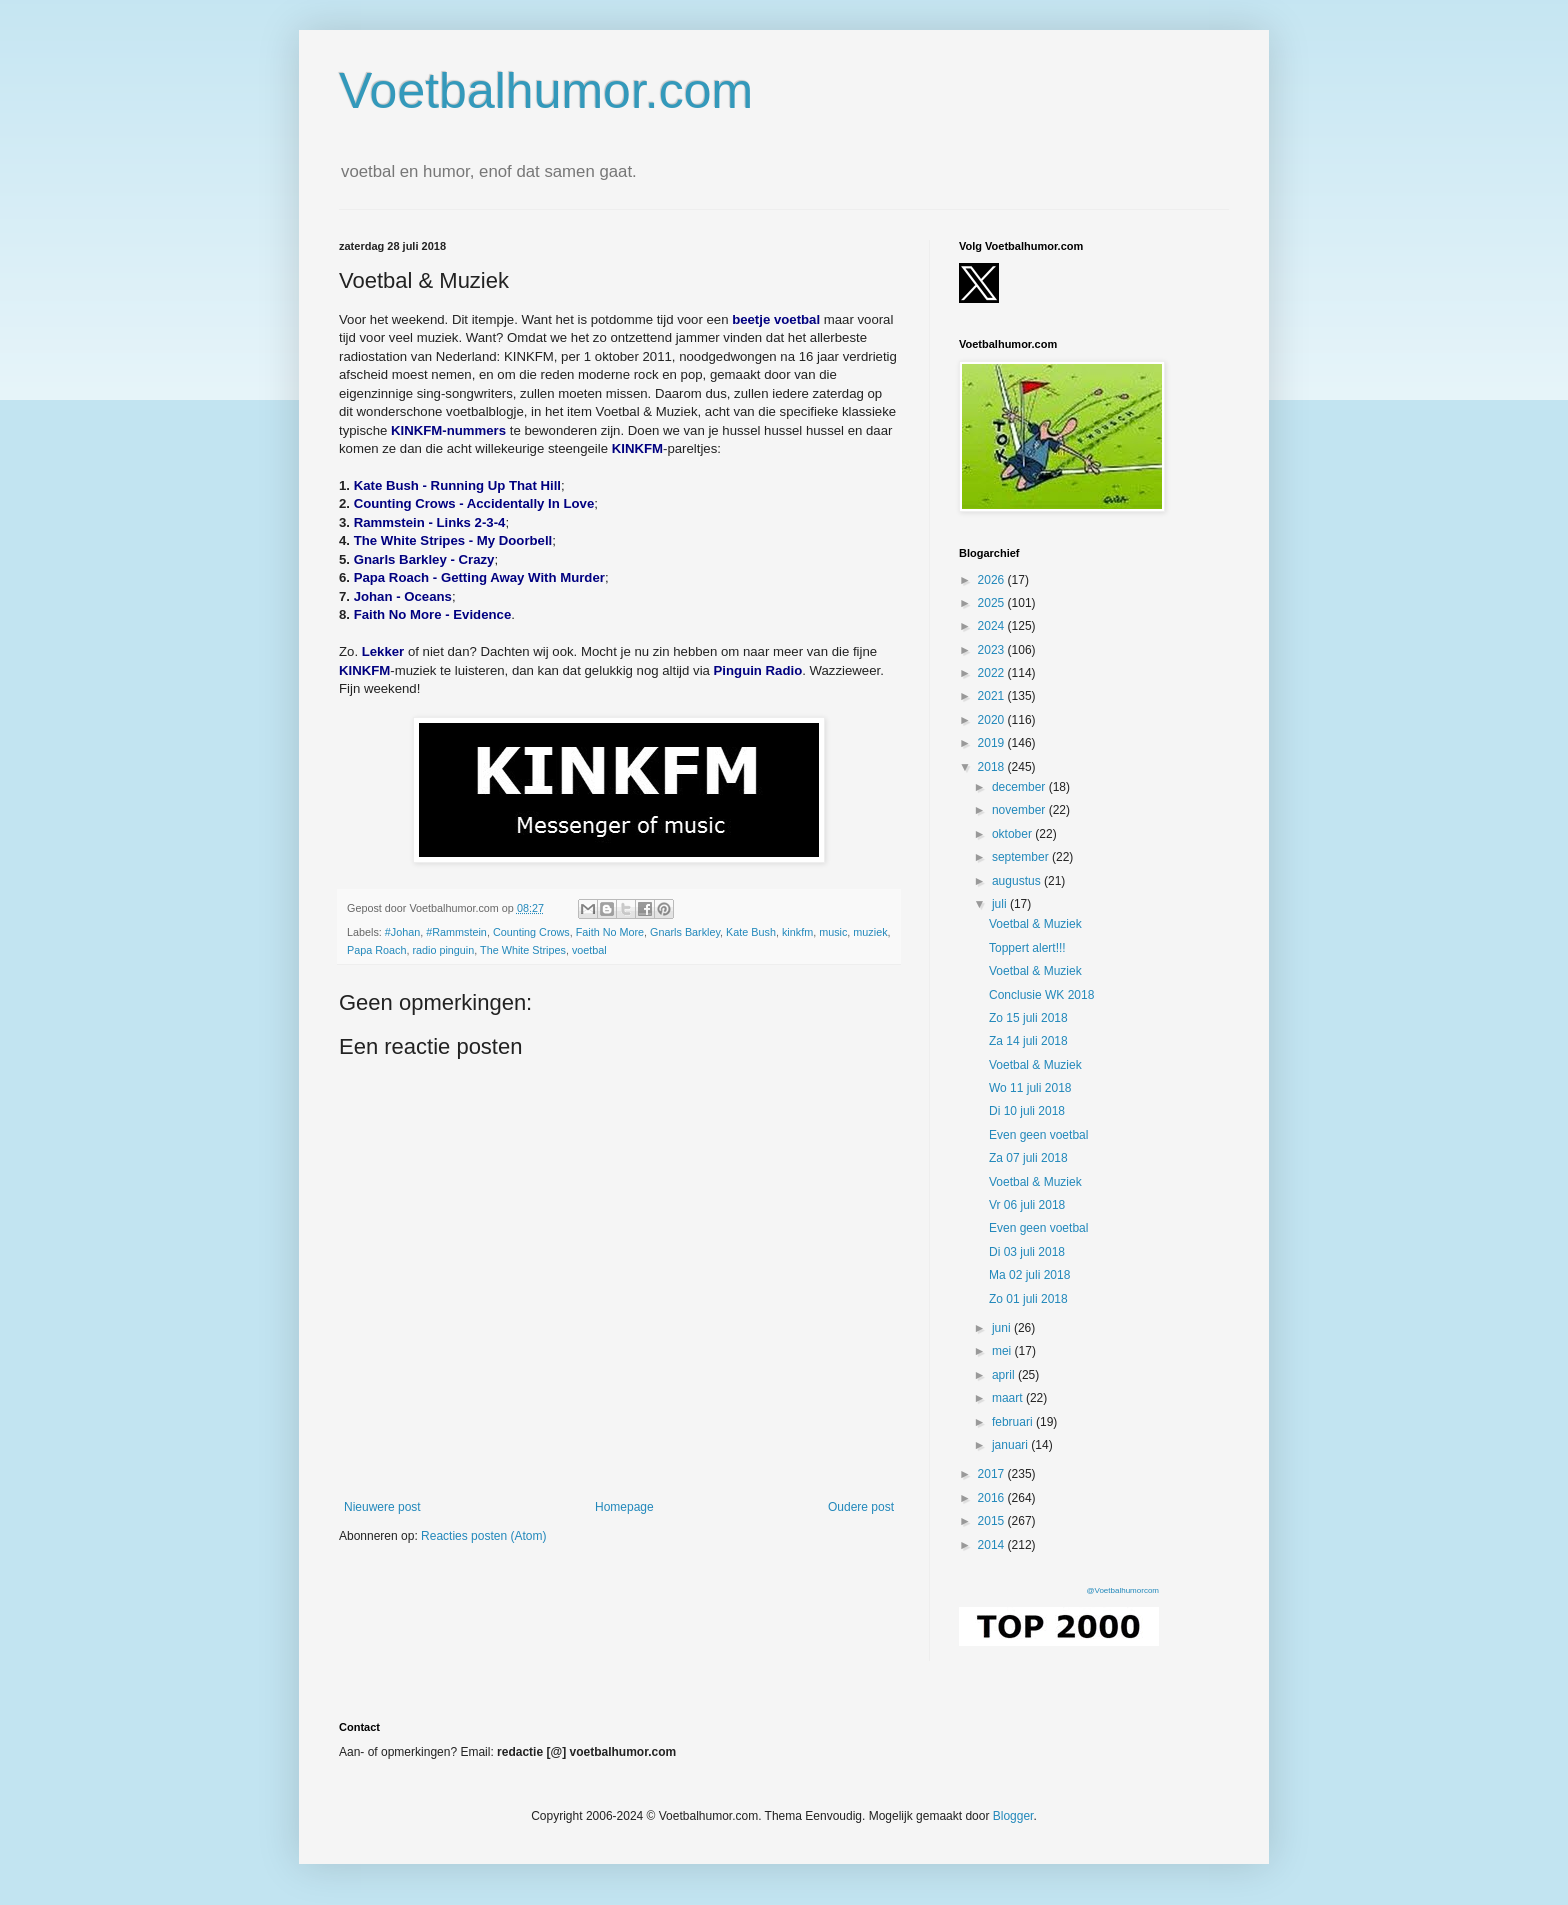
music (833, 932)
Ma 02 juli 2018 (1029, 1275)
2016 (993, 1498)
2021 (993, 696)
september (1022, 857)
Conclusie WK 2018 (1041, 995)
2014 (993, 1545)
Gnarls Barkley (685, 932)
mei (1003, 1351)
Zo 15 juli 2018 (1028, 1018)
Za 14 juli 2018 (1028, 1041)
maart (1009, 1398)
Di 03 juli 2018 (1027, 1252)
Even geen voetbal (1038, 1135)
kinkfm (797, 932)
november (1020, 810)
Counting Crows (531, 932)
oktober (1013, 834)
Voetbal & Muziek (1035, 924)
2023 (993, 650)
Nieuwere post (382, 1507)
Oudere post (861, 1507)
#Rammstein (456, 932)
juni (1003, 1328)
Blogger (1013, 1816)
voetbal (589, 950)
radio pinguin (443, 950)
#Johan (402, 932)
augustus (1018, 881)
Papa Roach (376, 950)
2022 (993, 673)
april (1005, 1375)
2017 (993, 1474)
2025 (993, 603)
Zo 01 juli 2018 (1028, 1299)
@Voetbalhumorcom (1122, 1590)
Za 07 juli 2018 (1028, 1158)
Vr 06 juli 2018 (1027, 1205)
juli (1001, 904)
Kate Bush (751, 932)
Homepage (624, 1507)
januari (1011, 1445)
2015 (993, 1521)
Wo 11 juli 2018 (1030, 1088)
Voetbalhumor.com (546, 91)
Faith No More (610, 932)
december (1020, 787)
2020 (993, 720)
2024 (993, 626)
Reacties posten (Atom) (483, 1536)
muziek (870, 932)
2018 (993, 767)
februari (1014, 1422)
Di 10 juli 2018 (1027, 1111)
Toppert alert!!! (1027, 948)
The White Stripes (523, 950)
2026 (993, 580)
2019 (993, 743)
